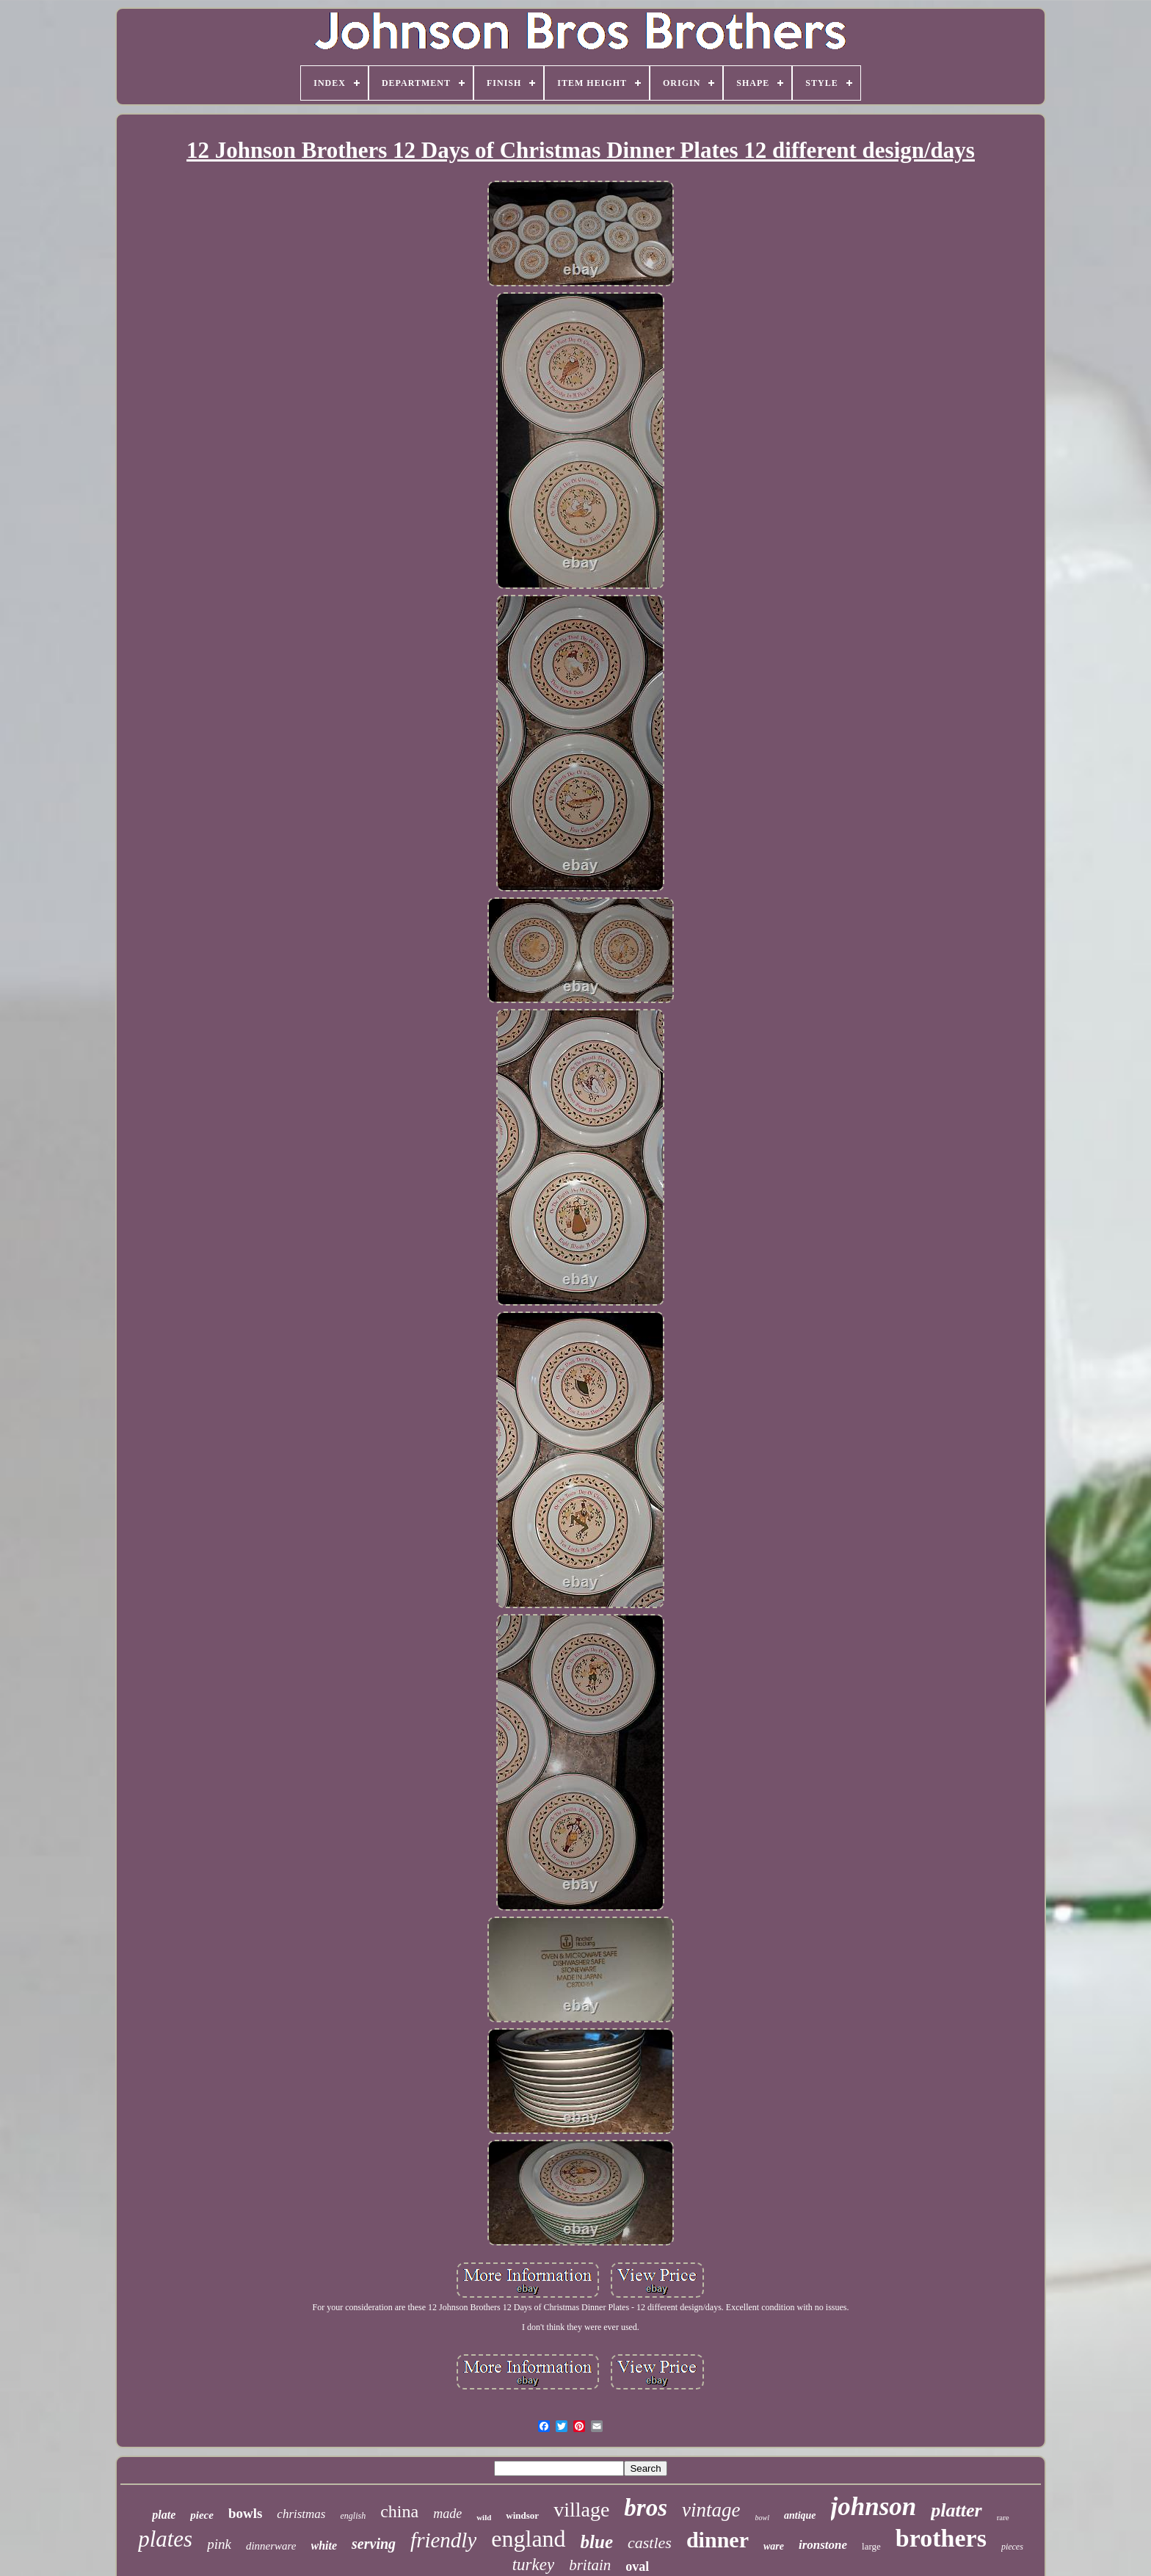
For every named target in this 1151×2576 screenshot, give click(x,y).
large (871, 2546)
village (581, 2509)
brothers (941, 2538)
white (324, 2545)
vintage (711, 2510)
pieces (1012, 2546)
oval (637, 2566)
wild (483, 2517)
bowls (245, 2513)
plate (163, 2514)
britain (590, 2565)
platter (956, 2510)
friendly (443, 2540)
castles (650, 2542)
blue (597, 2542)
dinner (717, 2540)
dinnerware (271, 2546)
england (528, 2538)
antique (800, 2515)
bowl (762, 2518)
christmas (301, 2514)
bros (645, 2507)
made (447, 2513)
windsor (522, 2515)
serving (374, 2544)
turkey (533, 2564)
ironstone (823, 2545)
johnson (874, 2506)
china (399, 2511)
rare (1003, 2517)
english (353, 2516)
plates (165, 2539)
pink (219, 2544)
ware (773, 2546)
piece (202, 2515)
